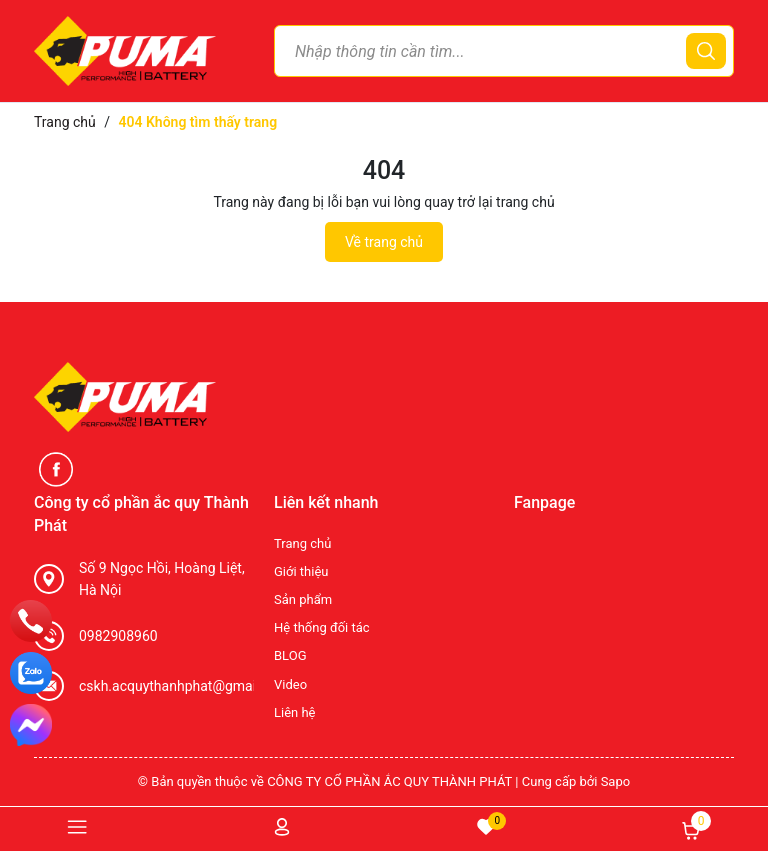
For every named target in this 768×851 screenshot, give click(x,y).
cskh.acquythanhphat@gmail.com (185, 686)
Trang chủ (302, 543)
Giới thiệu (301, 571)
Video (290, 684)
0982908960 (118, 636)
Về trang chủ (384, 242)
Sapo (616, 781)
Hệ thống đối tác (322, 627)
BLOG (290, 655)
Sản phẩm (303, 599)
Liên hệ (295, 712)
